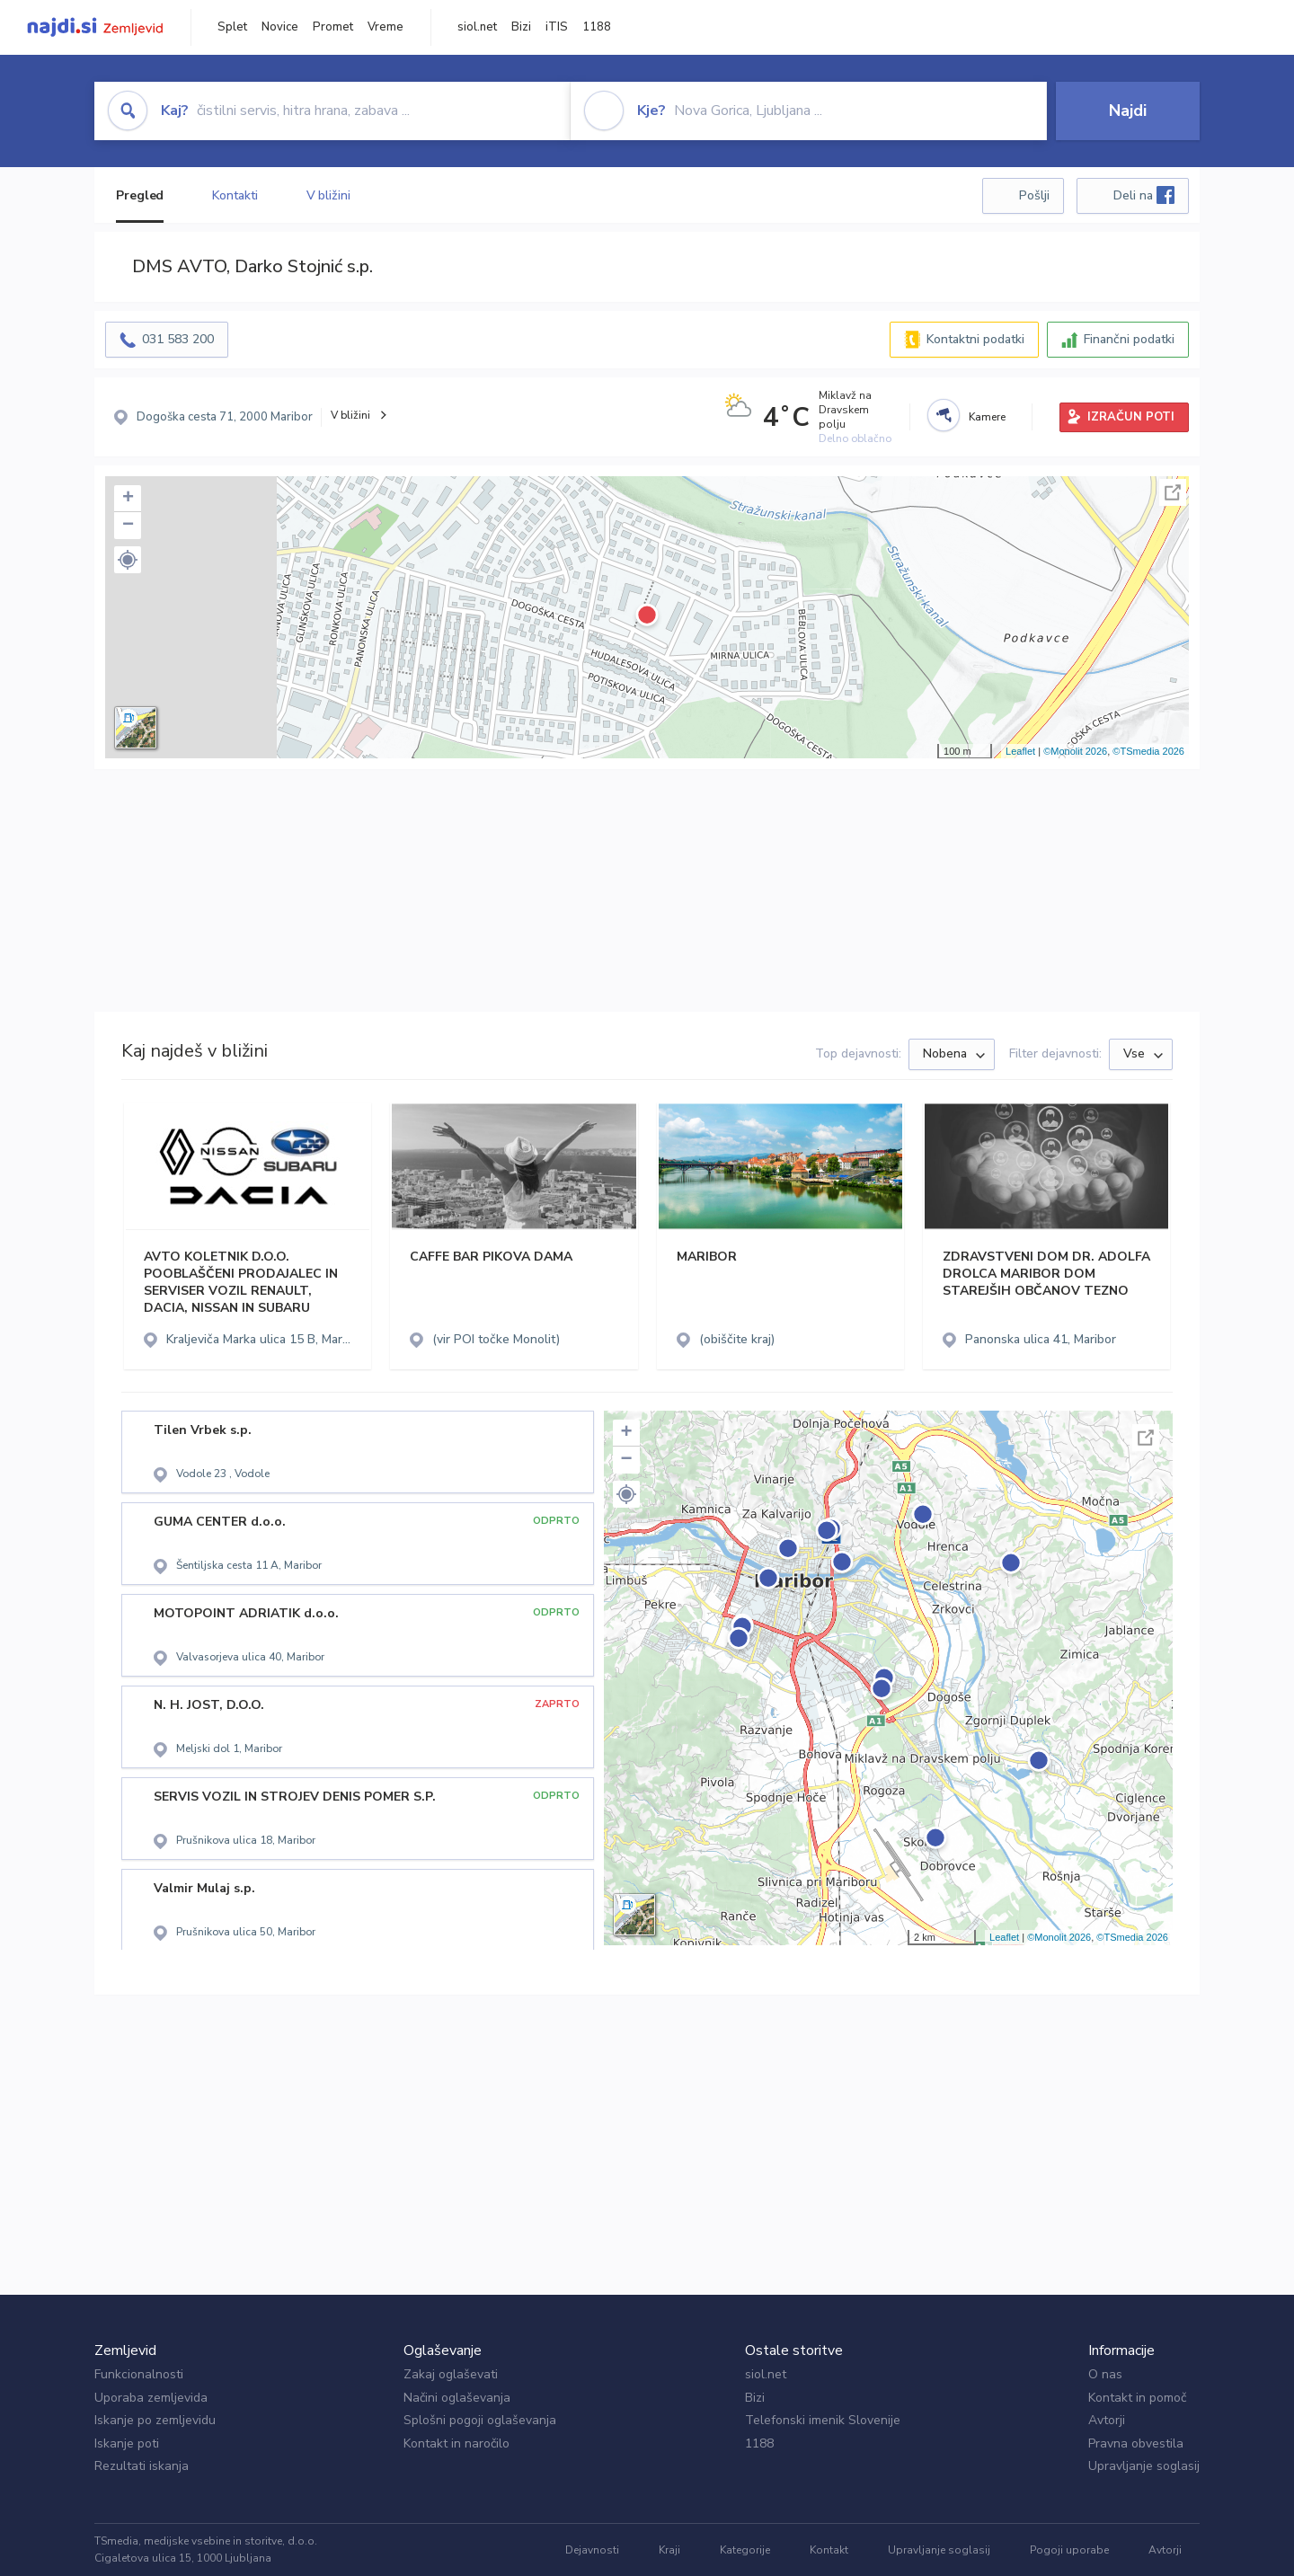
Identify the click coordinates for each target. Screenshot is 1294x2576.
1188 (596, 27)
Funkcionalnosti (138, 2374)
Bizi (521, 27)
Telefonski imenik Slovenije (822, 2420)
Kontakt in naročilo (456, 2443)
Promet (333, 27)
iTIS (556, 27)
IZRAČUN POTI (1130, 417)
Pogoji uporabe (1069, 2550)
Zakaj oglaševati (450, 2374)
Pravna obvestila (1135, 2443)
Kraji (669, 2550)
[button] (127, 559)
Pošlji (1034, 195)
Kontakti (234, 195)
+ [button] (128, 498)
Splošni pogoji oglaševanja (479, 2420)
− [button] (128, 525)
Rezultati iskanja (141, 2465)
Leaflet (1020, 751)
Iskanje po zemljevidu (155, 2420)
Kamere (987, 417)
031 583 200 (178, 339)
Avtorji (1106, 2420)
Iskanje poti (126, 2443)
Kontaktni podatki (975, 339)
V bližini (328, 195)
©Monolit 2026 (1075, 751)
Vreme (385, 27)
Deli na (1143, 195)
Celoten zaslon (1172, 492)
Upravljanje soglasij (1144, 2465)
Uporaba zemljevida (151, 2397)
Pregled (140, 195)
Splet (232, 27)
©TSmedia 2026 (1148, 751)
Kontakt (829, 2550)
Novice (279, 27)
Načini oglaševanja (456, 2397)
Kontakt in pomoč (1137, 2397)
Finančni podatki (1129, 339)
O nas (1105, 2374)
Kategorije (745, 2550)
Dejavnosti (592, 2550)
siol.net (477, 27)
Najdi (1128, 110)
